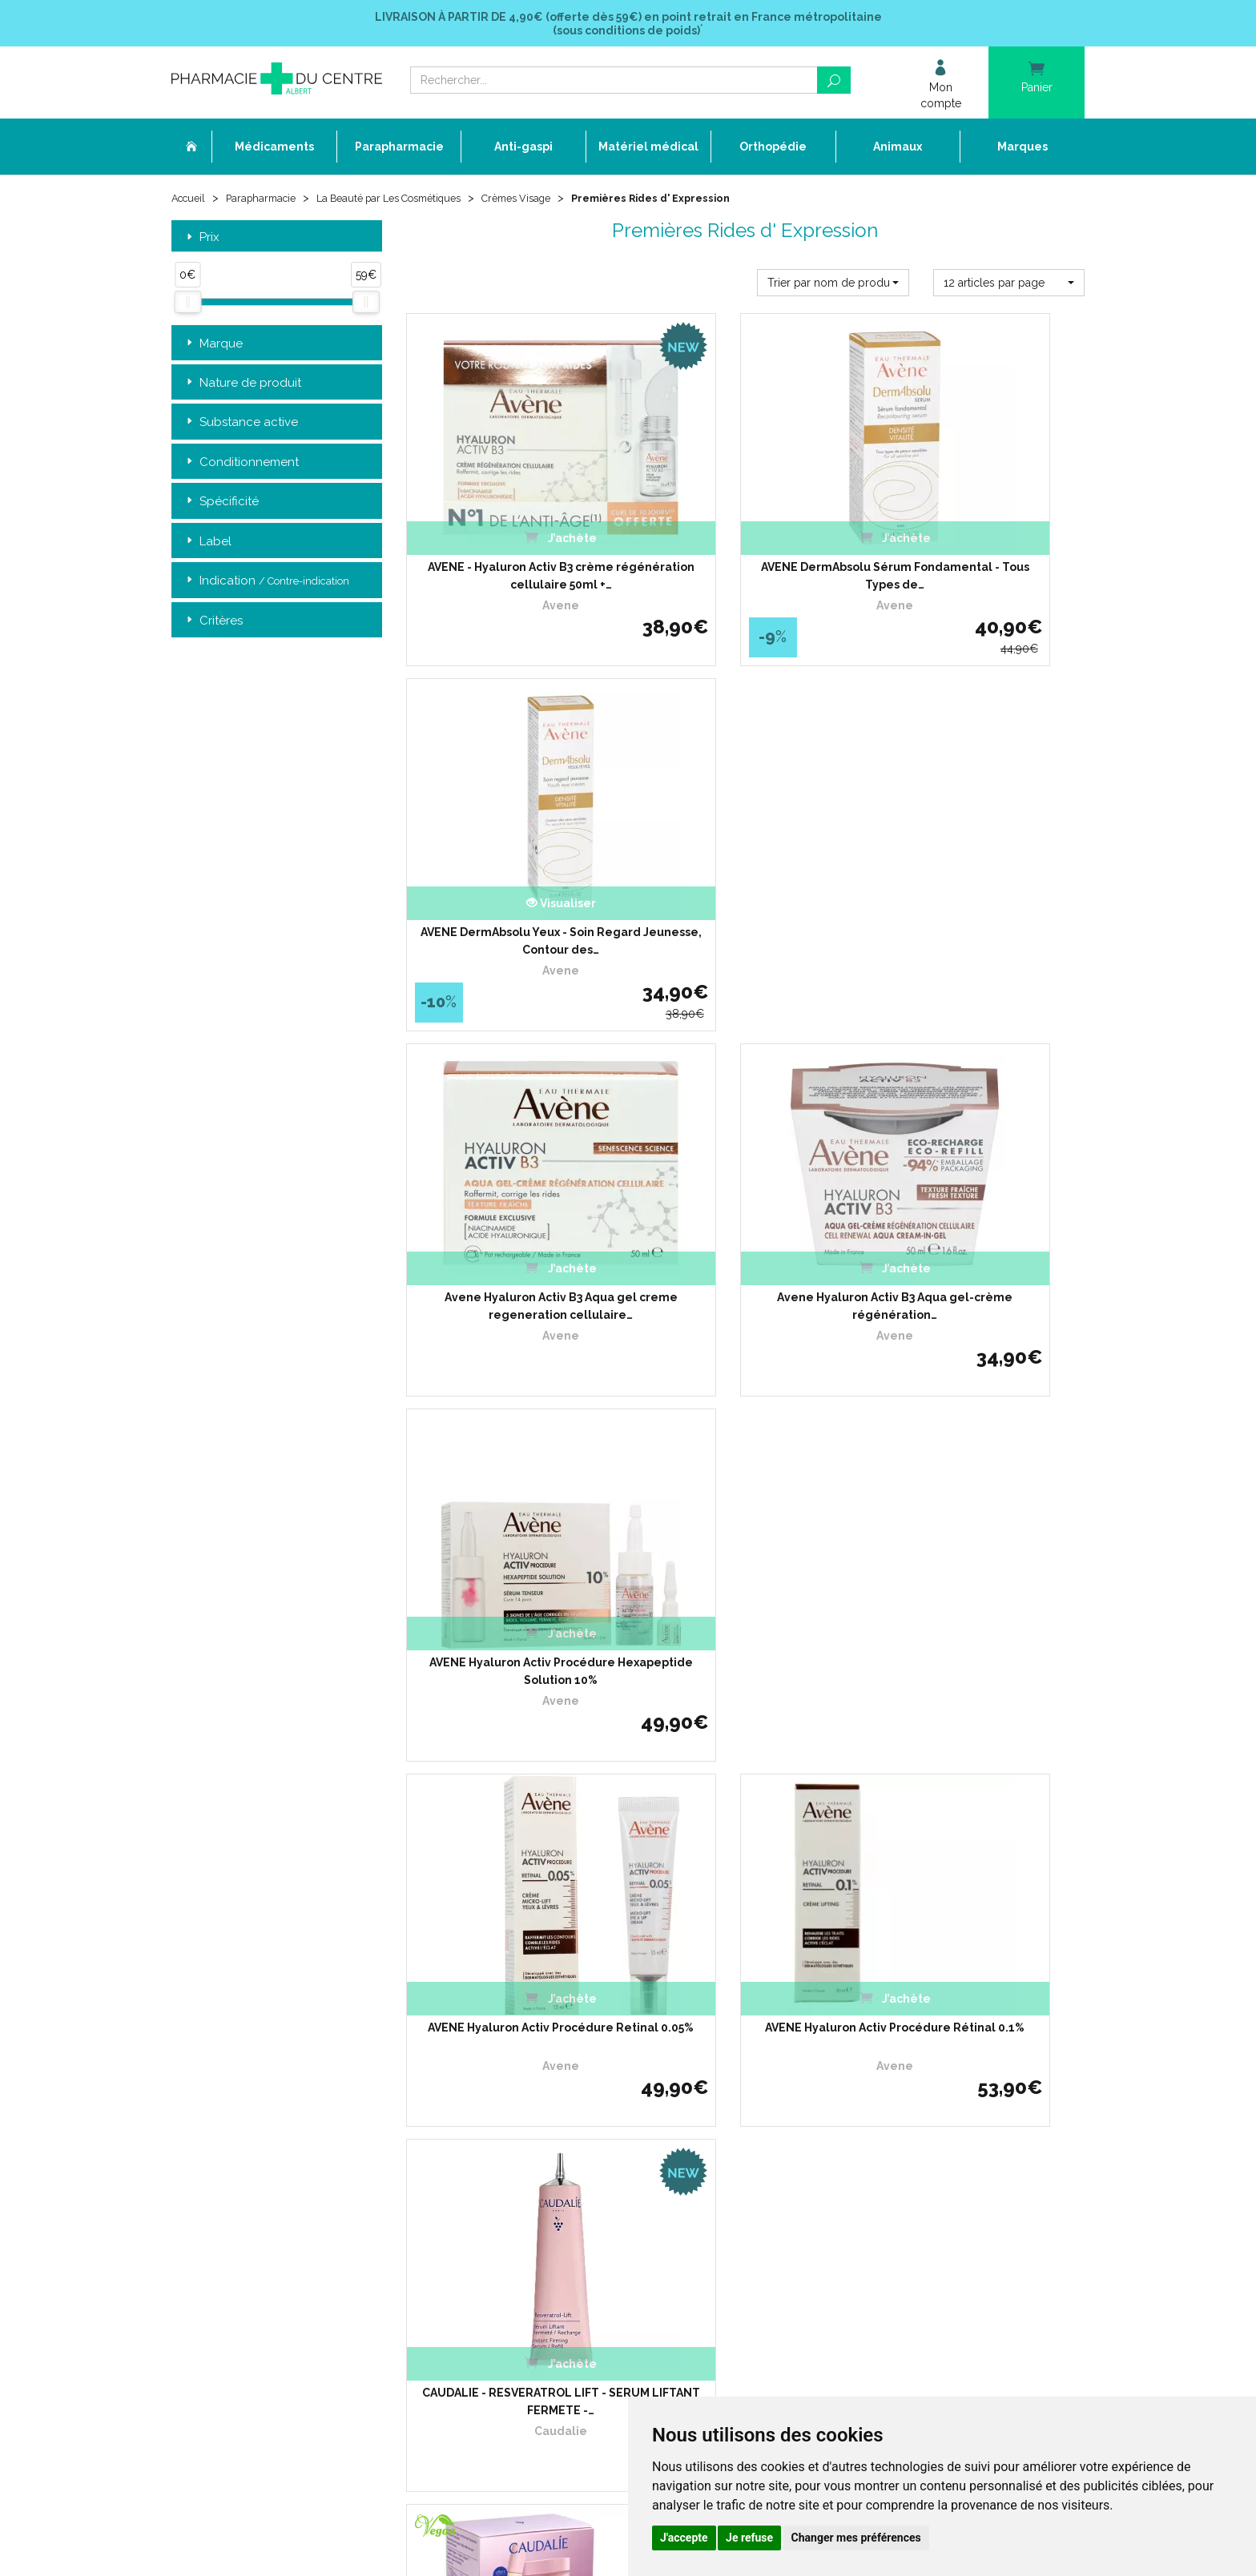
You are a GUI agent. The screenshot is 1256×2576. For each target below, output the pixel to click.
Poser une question (529, 2073)
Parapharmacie (269, 201)
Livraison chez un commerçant (870, 2029)
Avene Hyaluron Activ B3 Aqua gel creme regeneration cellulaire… (511, 881)
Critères (213, 625)
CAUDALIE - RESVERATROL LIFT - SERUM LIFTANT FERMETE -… (980, 1215)
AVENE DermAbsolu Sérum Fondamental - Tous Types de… (745, 548)
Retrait (276, 1771)
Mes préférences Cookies (542, 2203)
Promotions (511, 2102)
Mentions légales (524, 2160)
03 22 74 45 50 (227, 2126)
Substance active (240, 427)
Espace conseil (519, 2116)
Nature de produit (242, 387)
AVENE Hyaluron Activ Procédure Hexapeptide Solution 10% (980, 881)
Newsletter (510, 2130)
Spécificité (221, 506)
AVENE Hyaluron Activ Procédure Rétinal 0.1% (745, 1215)
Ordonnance (514, 2043)
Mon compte (514, 2218)
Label (207, 545)
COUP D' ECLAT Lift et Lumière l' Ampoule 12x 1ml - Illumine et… (980, 1548)
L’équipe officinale (525, 2029)
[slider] (187, 306)
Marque (213, 348)
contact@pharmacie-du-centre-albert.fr (287, 2152)
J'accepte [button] (684, 2537)
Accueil (190, 201)
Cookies (502, 2189)
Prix (201, 241)
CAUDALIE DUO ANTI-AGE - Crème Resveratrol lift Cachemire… (511, 1548)
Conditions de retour (844, 2043)
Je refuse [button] (749, 2537)
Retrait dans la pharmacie (857, 2000)
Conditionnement (241, 466)
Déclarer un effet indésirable (551, 2058)
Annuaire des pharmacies (545, 2243)
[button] (832, 286)
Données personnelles (537, 2174)
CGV (494, 2146)
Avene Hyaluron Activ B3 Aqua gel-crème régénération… (745, 881)
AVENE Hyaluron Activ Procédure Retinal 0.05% (511, 1215)
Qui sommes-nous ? (531, 2014)
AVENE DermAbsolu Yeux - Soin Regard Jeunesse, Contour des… (980, 548)
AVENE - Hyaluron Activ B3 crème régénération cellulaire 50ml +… (511, 548)
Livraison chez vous (842, 2014)
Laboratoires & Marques (540, 2087)
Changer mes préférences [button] (856, 2537)
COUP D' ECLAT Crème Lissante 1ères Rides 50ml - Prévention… (745, 1548)
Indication (266, 585)
